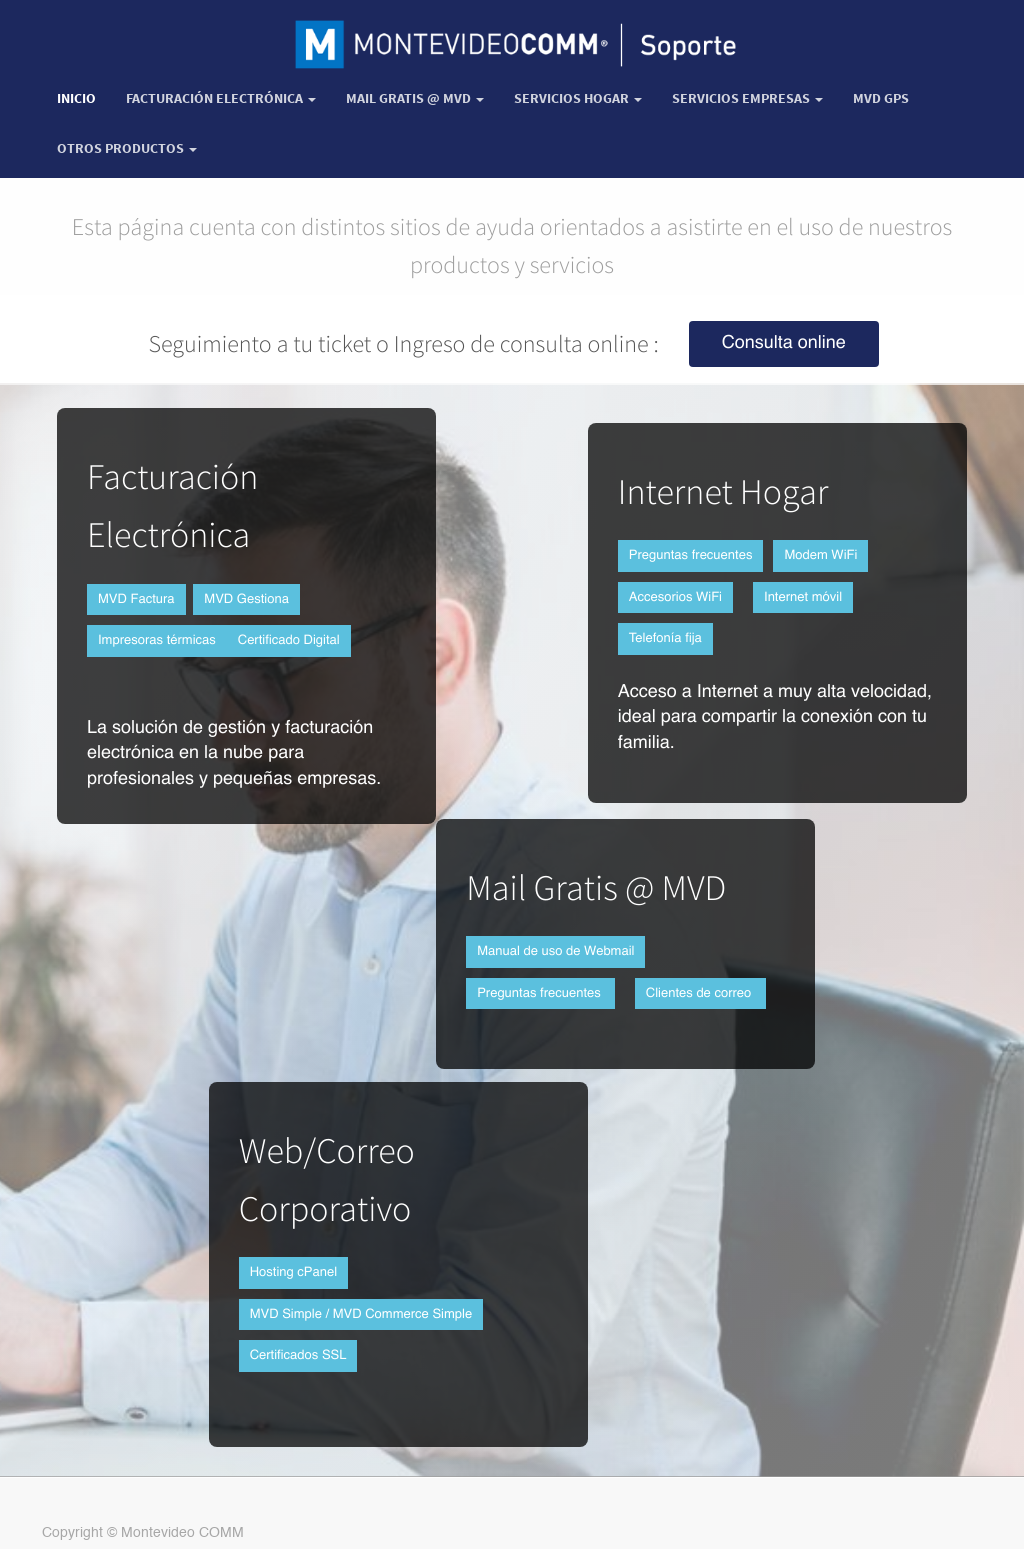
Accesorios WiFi (675, 597)
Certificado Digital (289, 640)
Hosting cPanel (293, 1272)
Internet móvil (803, 597)
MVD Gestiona (246, 599)
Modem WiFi (820, 555)
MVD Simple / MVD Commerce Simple (361, 1314)
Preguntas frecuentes (691, 555)
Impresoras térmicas (157, 640)
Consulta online (784, 344)
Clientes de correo (700, 993)
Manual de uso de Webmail (555, 951)
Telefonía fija (665, 638)
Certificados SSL (298, 1355)
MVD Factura (136, 599)
